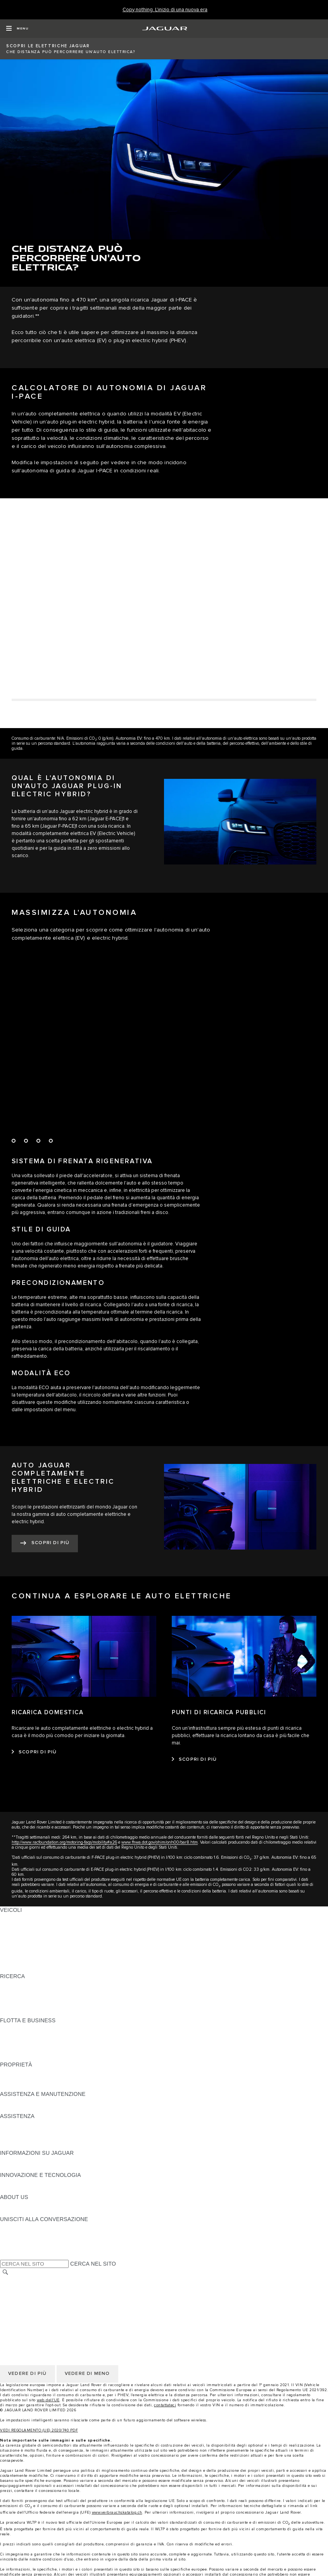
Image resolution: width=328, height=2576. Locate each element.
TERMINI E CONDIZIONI (31, 2288)
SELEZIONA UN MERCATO (34, 2280)
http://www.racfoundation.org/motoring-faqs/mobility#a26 (64, 1842)
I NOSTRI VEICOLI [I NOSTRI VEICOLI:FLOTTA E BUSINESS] (24, 2035)
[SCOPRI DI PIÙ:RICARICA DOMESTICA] (34, 1752)
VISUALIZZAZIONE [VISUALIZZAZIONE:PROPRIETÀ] (24, 2072)
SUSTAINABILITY (22, 2212)
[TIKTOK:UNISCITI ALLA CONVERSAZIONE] (13, 2234)
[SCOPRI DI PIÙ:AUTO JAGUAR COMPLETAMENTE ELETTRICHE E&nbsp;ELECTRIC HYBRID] (45, 1543)
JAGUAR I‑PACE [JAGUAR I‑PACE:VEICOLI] (21, 1932)
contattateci (165, 2405)
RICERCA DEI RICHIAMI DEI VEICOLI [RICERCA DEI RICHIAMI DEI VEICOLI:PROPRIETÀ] (48, 2087)
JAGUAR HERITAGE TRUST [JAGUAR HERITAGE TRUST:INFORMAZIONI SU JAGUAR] (36, 2167)
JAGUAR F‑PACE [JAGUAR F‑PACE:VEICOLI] (22, 1917)
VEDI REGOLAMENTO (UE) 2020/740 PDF (39, 2430)
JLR (5, 2204)
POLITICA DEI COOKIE (29, 2302)
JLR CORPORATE (23, 2310)
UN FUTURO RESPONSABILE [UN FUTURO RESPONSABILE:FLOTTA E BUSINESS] (38, 2042)
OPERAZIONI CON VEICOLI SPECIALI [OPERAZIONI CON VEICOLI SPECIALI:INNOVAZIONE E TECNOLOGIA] (49, 2190)
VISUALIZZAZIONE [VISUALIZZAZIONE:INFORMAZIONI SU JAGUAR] (24, 2160)
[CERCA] (5, 2272)
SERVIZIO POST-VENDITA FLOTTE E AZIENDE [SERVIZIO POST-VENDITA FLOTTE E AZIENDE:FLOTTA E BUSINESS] (60, 2050)
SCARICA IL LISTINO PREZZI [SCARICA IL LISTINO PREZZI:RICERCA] (37, 1983)
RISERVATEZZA (20, 2295)
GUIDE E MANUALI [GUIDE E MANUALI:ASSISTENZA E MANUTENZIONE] (24, 2101)
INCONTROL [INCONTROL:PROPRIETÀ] (16, 2079)
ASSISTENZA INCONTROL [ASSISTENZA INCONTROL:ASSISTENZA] (34, 2145)
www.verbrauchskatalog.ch (117, 2512)
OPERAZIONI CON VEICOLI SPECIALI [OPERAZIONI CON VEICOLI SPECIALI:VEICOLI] (49, 1961)
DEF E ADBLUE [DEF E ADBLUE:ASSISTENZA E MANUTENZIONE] (20, 2109)
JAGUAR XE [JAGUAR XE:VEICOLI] (15, 1947)
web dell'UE (48, 2400)
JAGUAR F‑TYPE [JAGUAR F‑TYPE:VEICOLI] (22, 1939)
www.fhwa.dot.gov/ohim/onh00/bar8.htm (159, 1842)
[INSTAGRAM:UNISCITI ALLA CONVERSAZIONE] (19, 2226)
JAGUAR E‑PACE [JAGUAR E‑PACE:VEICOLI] (22, 1925)
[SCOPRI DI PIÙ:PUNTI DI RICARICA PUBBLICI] (194, 1759)
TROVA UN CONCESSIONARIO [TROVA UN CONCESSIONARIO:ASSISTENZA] (40, 2138)
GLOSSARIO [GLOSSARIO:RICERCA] (16, 2006)
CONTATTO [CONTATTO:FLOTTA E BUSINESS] (14, 2057)
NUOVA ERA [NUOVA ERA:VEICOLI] (16, 1969)
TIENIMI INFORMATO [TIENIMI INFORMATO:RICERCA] (27, 1991)
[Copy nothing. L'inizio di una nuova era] (165, 9)
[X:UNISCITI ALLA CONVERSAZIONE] (5, 2256)
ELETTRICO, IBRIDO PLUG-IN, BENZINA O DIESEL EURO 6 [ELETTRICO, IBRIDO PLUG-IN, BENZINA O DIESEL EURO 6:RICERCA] (77, 2013)
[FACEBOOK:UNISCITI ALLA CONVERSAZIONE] (18, 2248)
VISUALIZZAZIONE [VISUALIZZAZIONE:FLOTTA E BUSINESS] (24, 2028)
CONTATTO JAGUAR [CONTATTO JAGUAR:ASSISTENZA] (27, 2131)
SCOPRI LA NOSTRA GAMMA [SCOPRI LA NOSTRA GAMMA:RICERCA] (38, 1998)
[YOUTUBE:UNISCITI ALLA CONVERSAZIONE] (16, 2241)
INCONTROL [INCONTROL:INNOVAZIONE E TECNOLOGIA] (16, 2182)
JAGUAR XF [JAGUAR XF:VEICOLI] (15, 1954)
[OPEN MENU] (17, 28)
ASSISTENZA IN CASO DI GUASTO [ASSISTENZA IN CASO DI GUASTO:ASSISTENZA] (45, 2123)
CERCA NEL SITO (93, 2264)
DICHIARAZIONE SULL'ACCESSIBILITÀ (51, 2317)
